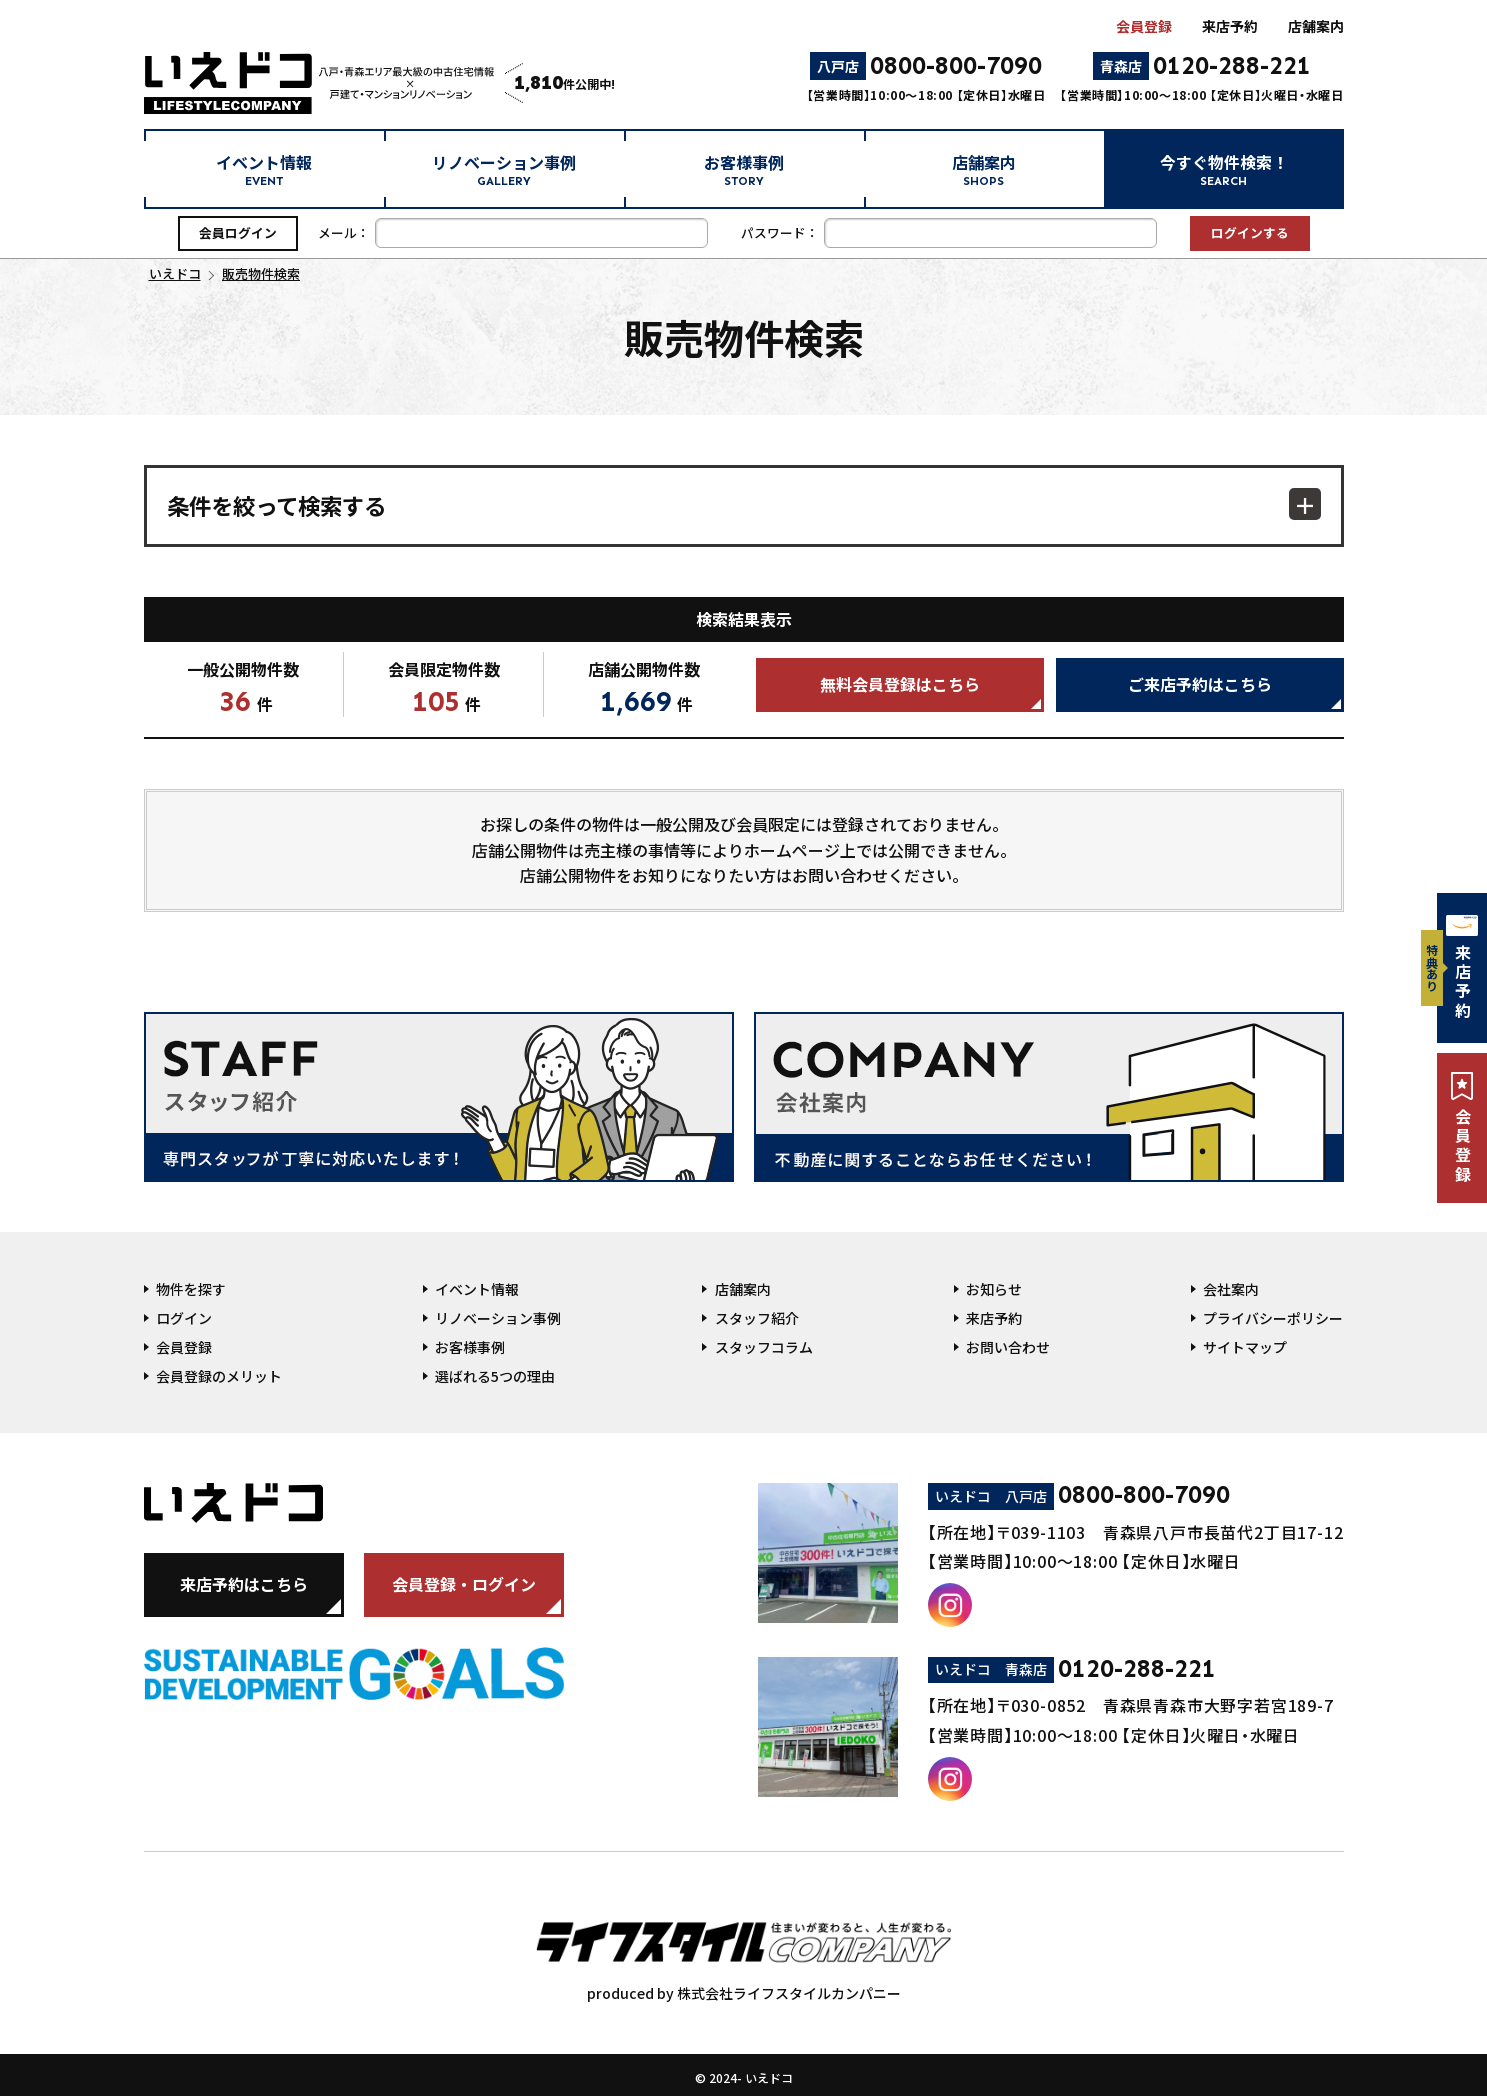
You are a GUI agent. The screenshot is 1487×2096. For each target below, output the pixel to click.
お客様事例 (744, 169)
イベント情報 (264, 169)
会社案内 (1231, 1289)
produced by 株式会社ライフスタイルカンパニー (744, 1952)
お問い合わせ (1008, 1347)
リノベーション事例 (504, 169)
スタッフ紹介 (757, 1318)
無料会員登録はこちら (900, 684)
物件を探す (191, 1289)
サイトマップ (1245, 1347)
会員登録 (1144, 26)
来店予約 (1230, 26)
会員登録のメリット (219, 1376)
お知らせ (994, 1289)
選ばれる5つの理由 (495, 1376)
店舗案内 (1316, 26)
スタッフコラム (764, 1347)
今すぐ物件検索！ (1224, 169)
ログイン (184, 1318)
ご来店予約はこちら (1200, 684)
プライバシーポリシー (1273, 1318)
